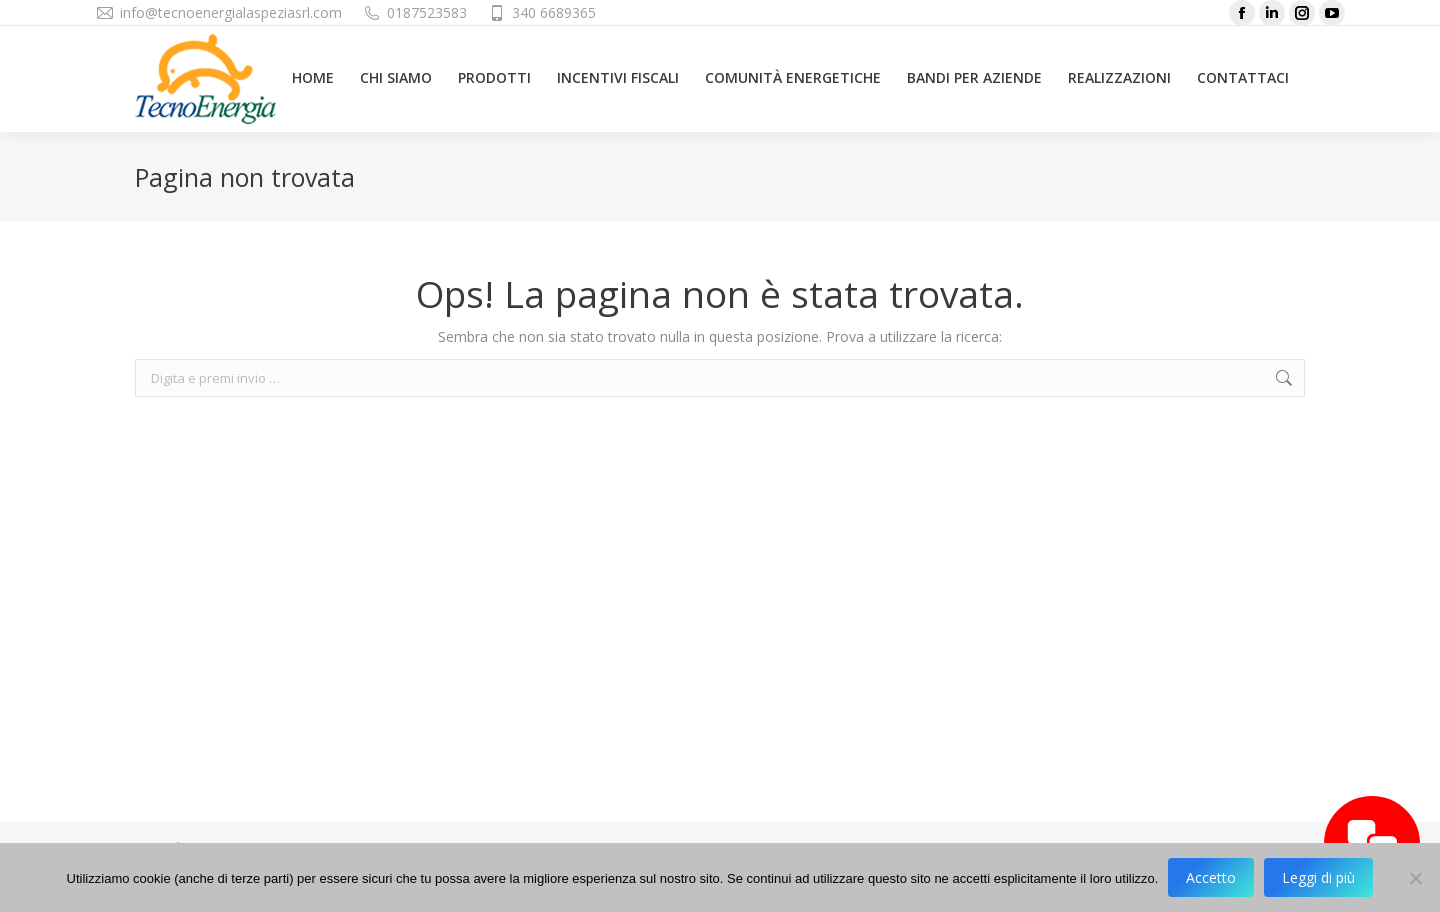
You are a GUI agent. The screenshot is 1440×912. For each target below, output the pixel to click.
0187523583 (427, 12)
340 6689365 (554, 12)
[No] (1415, 878)
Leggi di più (1318, 877)
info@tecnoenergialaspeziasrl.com (231, 12)
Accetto (1211, 877)
